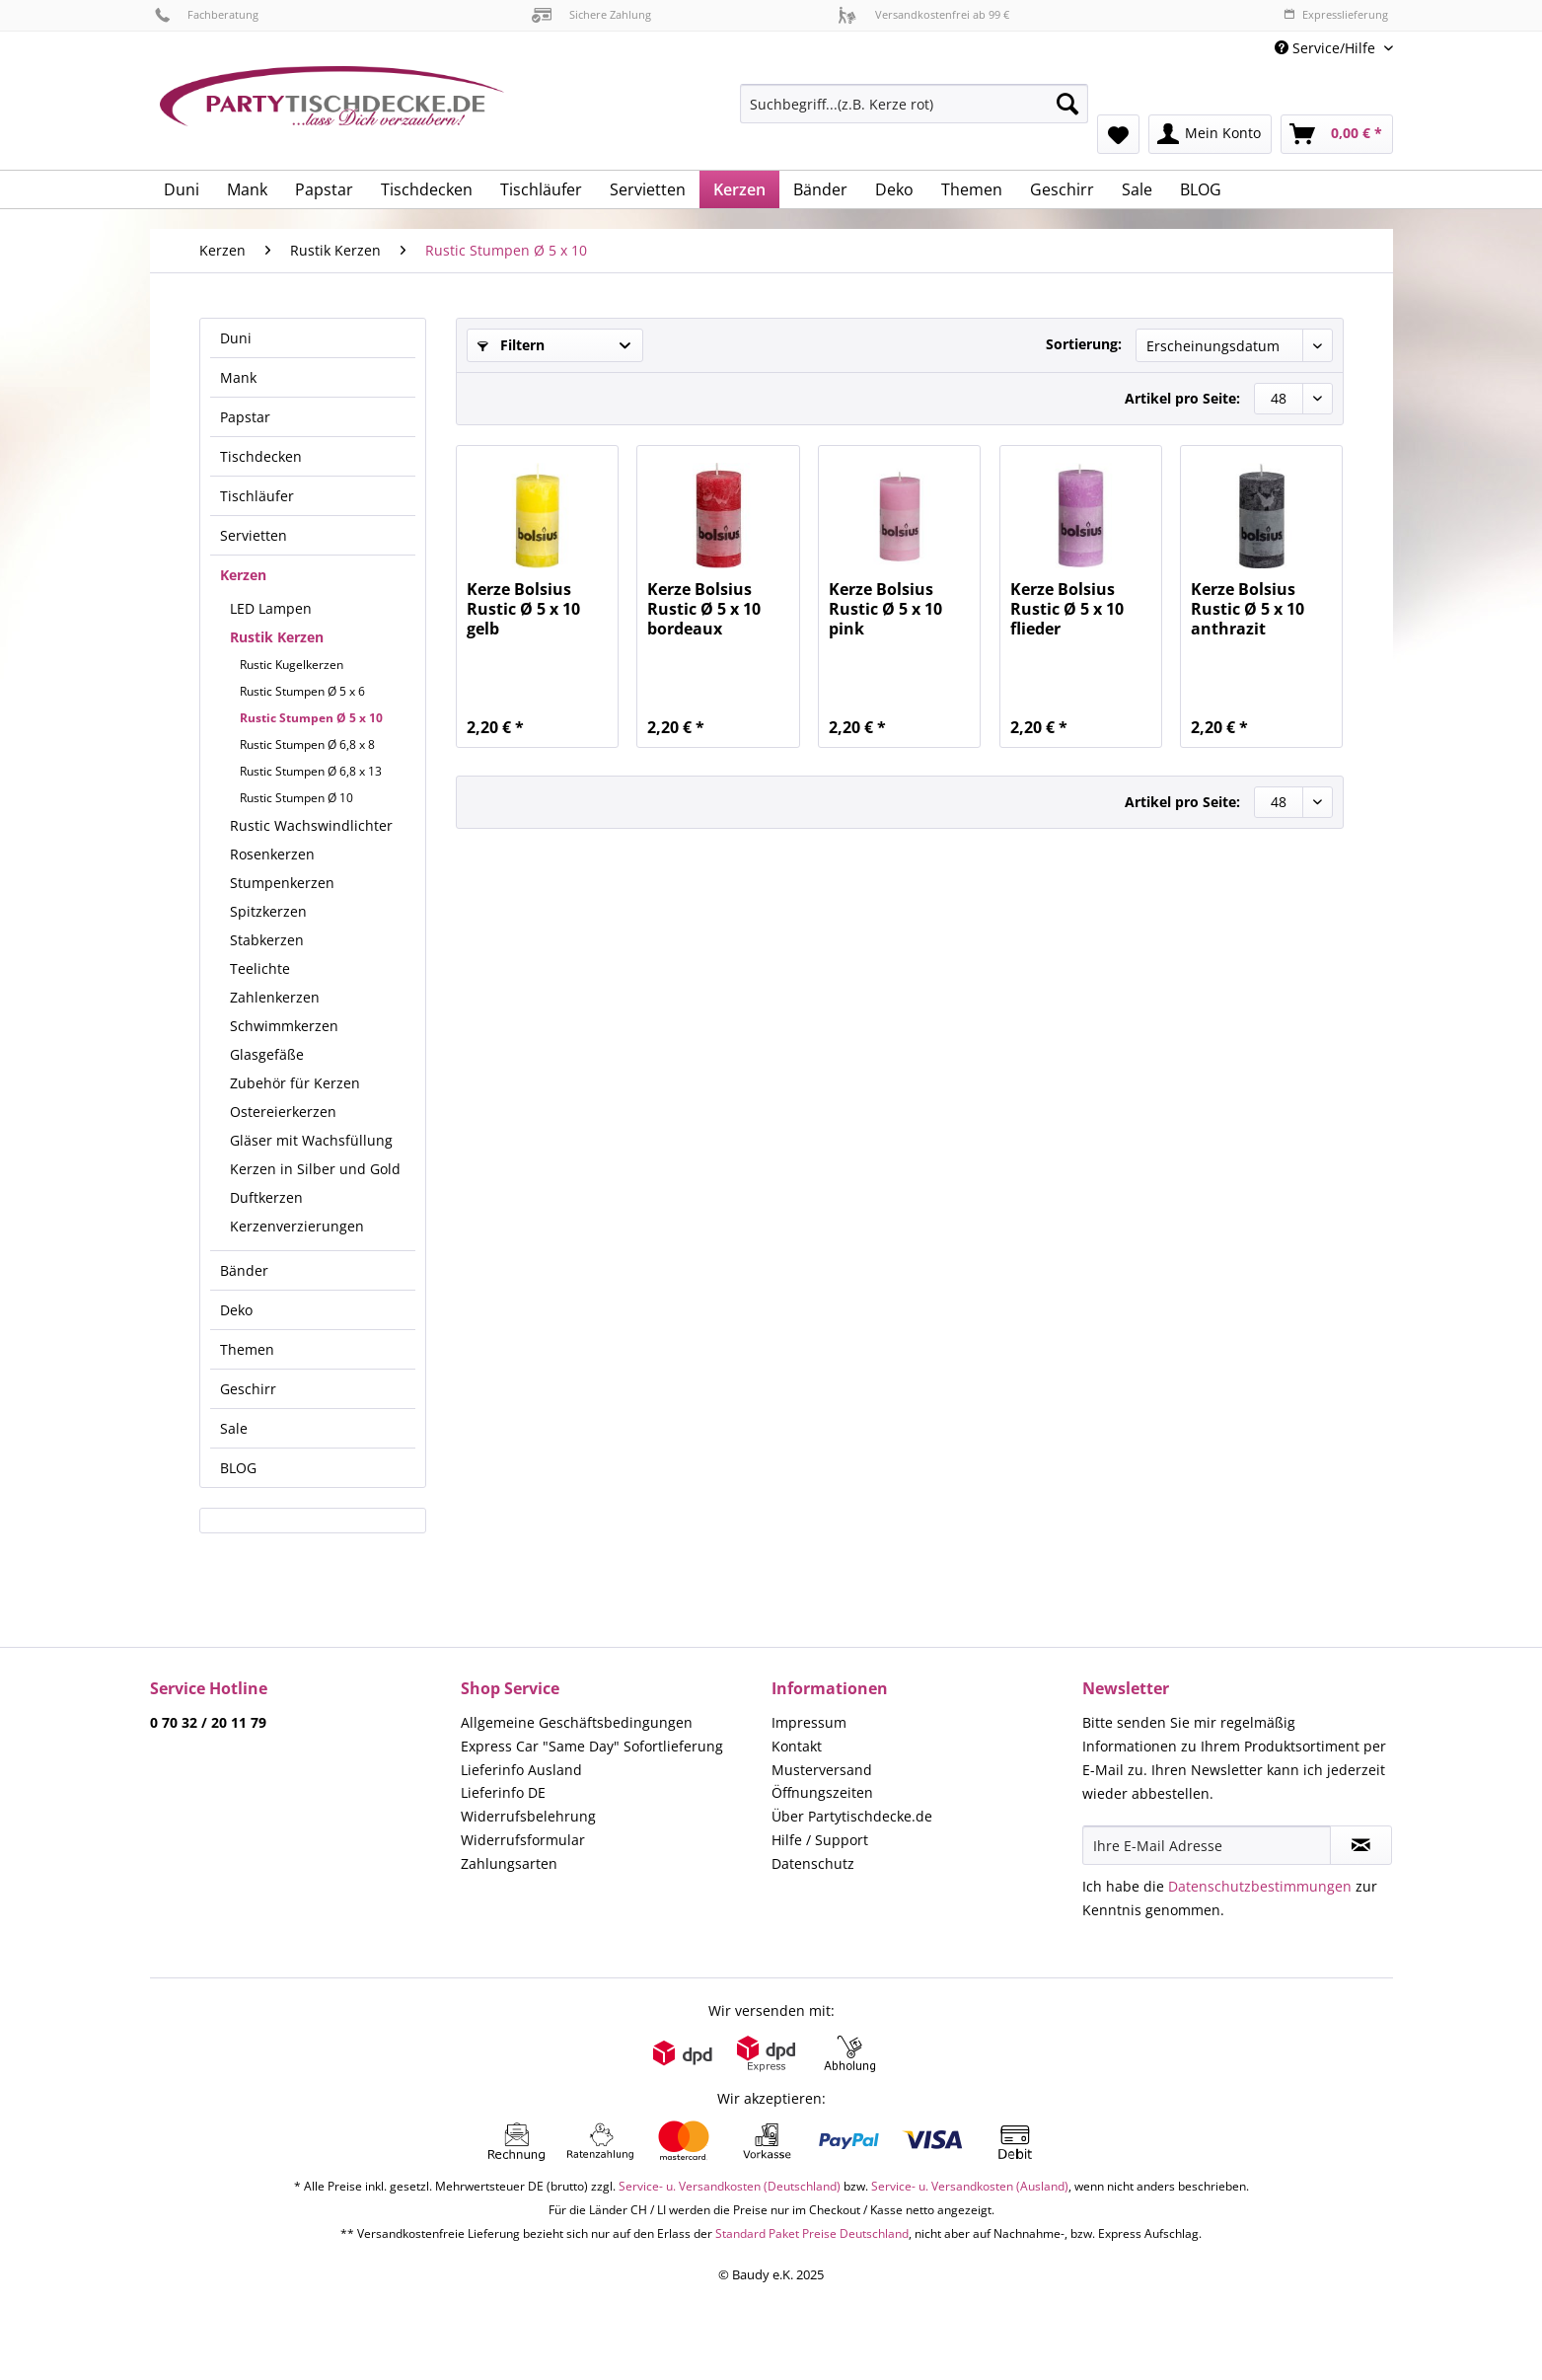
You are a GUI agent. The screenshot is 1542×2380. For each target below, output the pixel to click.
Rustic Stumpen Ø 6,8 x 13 (311, 771)
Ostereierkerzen (283, 1111)
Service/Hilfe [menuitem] (1327, 47)
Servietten (253, 535)
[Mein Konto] (1210, 134)
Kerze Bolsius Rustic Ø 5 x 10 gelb (523, 609)
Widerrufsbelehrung (528, 1816)
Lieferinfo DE (503, 1792)
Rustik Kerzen (277, 637)
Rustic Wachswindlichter (311, 825)
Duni (236, 338)
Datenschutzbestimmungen (1260, 1886)
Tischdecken (261, 456)
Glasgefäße (267, 1054)
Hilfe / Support (819, 1839)
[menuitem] (914, 113)
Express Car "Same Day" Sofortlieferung (592, 1746)
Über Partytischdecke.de (851, 1816)
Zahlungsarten (509, 1863)
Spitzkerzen (268, 911)
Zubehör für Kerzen (295, 1083)
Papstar (245, 417)
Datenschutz (812, 1863)
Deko (236, 1310)
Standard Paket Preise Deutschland (812, 2233)
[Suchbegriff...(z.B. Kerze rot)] (914, 103)
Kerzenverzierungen (297, 1226)
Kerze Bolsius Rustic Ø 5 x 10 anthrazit (1247, 609)
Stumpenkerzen (282, 882)
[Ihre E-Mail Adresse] (1206, 1845)
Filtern (511, 344)
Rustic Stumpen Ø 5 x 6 (302, 691)
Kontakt (796, 1746)
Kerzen (243, 574)
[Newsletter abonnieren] (1361, 1845)
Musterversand (821, 1769)
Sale (234, 1428)
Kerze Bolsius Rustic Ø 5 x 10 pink (885, 609)
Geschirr (248, 1388)
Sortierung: (1084, 344)
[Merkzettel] (1118, 134)
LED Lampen (271, 608)
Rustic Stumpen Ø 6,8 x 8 (307, 744)
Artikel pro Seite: (1182, 398)
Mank (238, 377)
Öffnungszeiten (822, 1792)
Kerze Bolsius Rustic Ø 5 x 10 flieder (1067, 609)
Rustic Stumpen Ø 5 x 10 (311, 717)
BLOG (238, 1467)
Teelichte (260, 968)
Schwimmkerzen (284, 1025)
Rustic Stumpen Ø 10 (296, 797)
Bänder (244, 1270)
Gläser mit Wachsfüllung (311, 1140)
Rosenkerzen (272, 854)
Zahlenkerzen (275, 997)
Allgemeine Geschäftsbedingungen (577, 1722)
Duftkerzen (266, 1197)
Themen (247, 1349)
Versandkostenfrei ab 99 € (923, 14)
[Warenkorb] (1337, 134)
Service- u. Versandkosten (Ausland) (969, 2186)
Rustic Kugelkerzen (291, 664)
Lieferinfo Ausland (521, 1769)
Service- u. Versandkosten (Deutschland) (730, 2186)
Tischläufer (257, 495)
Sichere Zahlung (591, 14)
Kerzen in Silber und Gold (315, 1168)
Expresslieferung (1336, 14)
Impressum (808, 1722)
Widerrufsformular (523, 1839)
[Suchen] (1067, 103)
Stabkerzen (267, 939)
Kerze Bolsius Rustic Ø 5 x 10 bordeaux (704, 609)
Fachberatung (206, 14)
